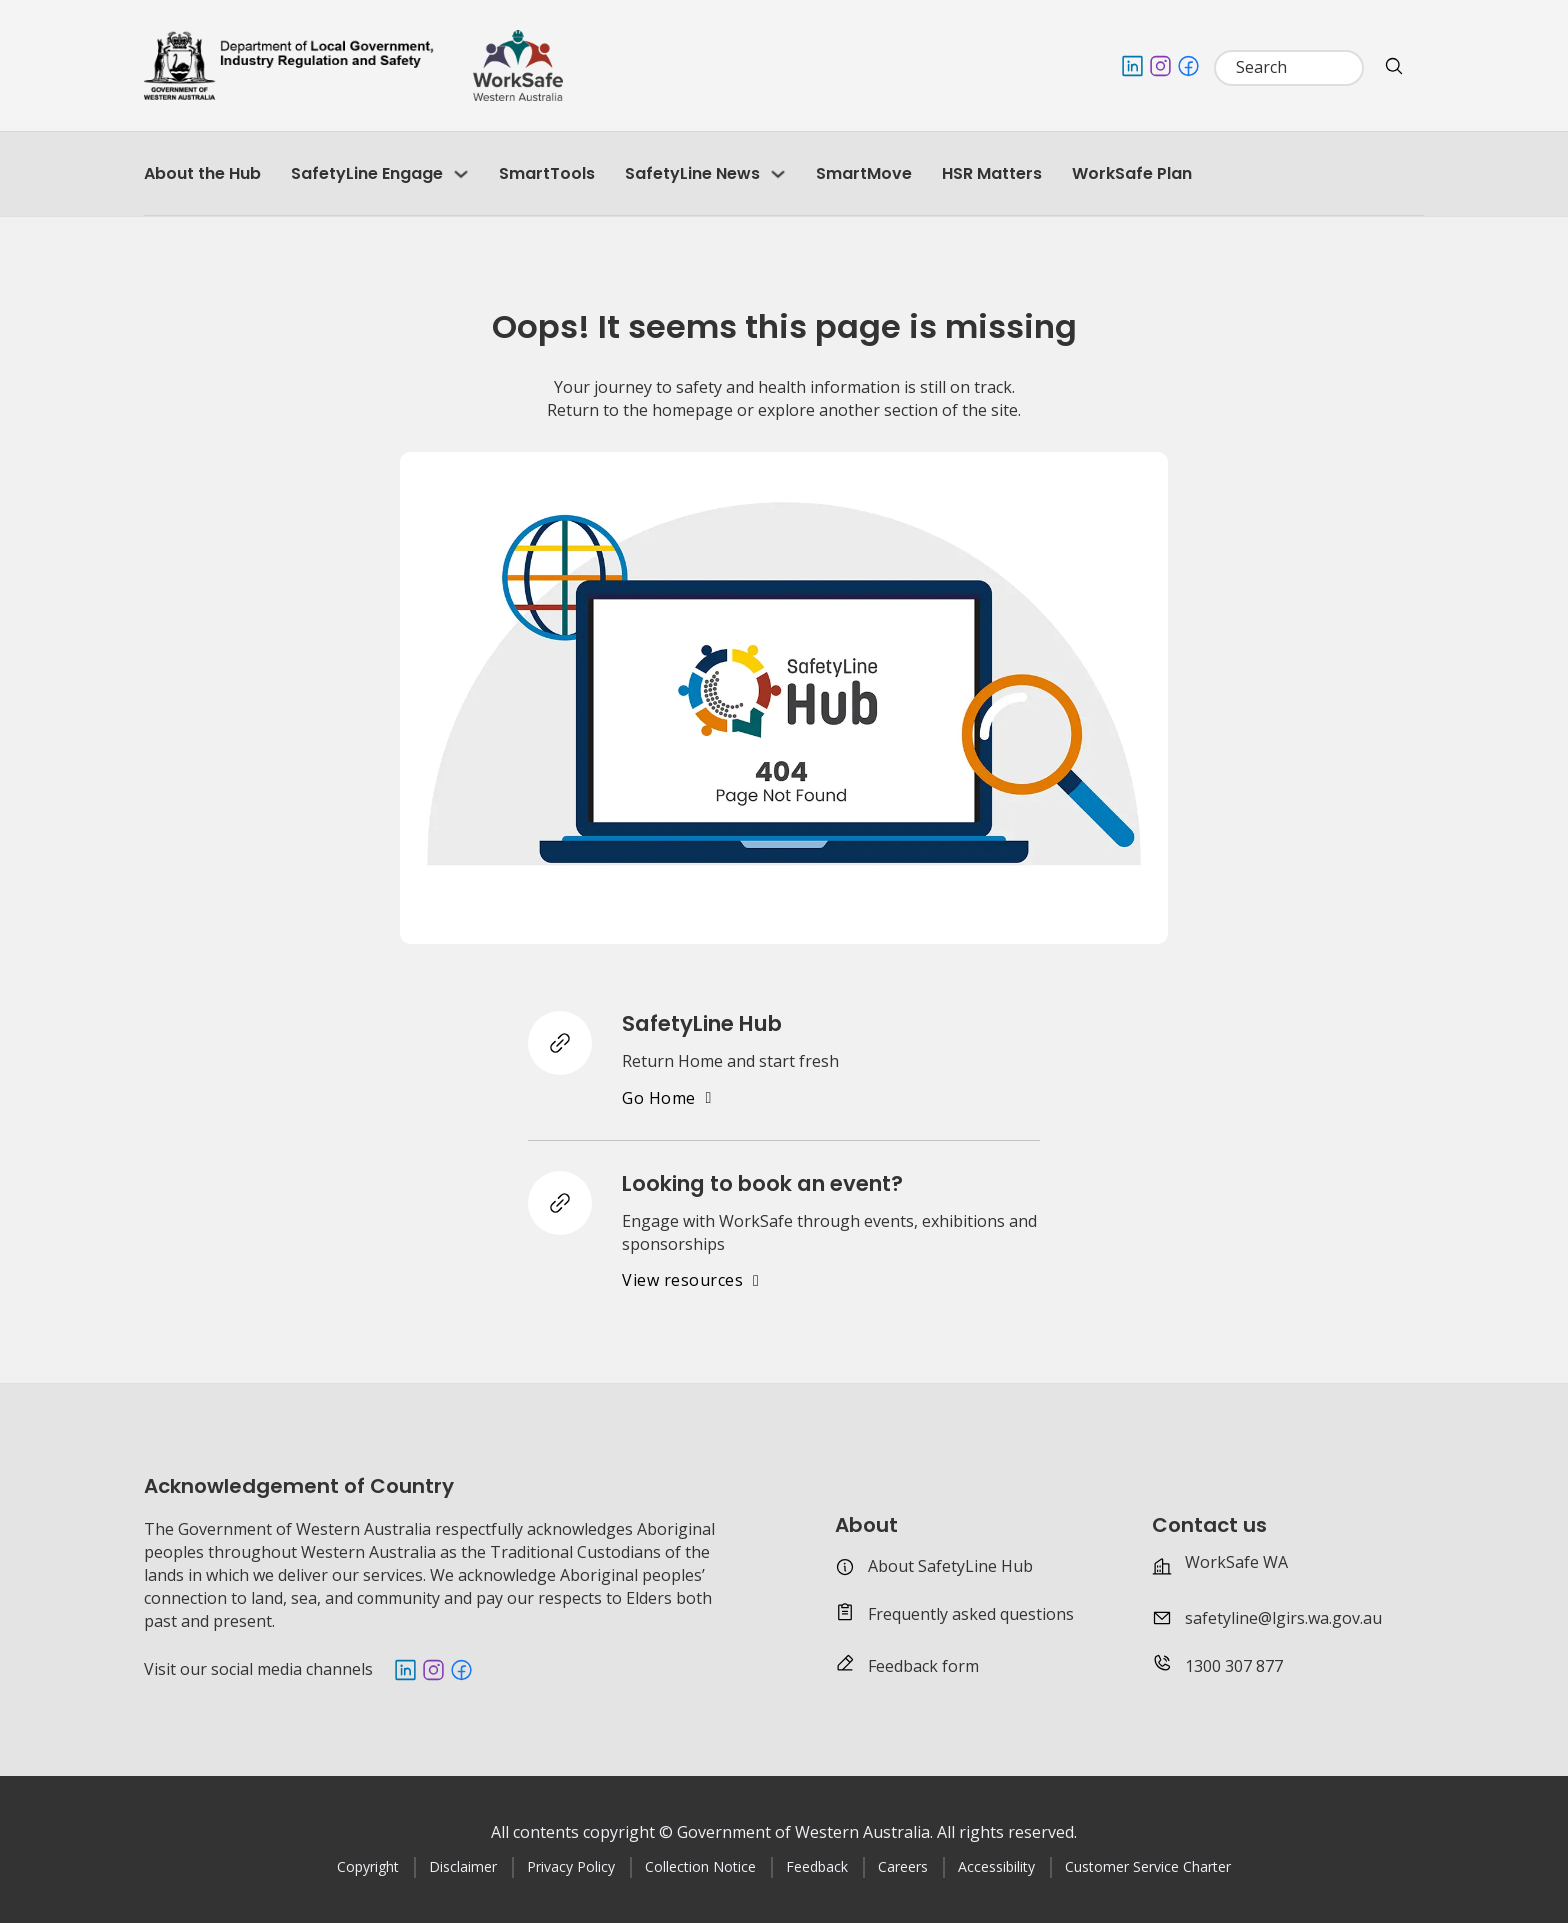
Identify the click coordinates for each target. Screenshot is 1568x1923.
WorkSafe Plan (1132, 173)
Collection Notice (700, 1866)
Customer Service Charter (1148, 1866)
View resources (690, 1280)
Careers (903, 1866)
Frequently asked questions (971, 1614)
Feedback (817, 1866)
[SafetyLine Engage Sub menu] (461, 174)
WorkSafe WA (1236, 1562)
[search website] (1394, 66)
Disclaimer (463, 1866)
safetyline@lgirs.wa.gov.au (1283, 1618)
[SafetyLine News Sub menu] (778, 174)
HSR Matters (992, 173)
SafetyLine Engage (367, 173)
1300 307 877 (1234, 1666)
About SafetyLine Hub (950, 1566)
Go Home (667, 1098)
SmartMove (864, 173)
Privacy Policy (571, 1866)
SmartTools (547, 173)
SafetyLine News (692, 173)
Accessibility (996, 1866)
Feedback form (923, 1666)
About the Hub (202, 173)
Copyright (368, 1866)
